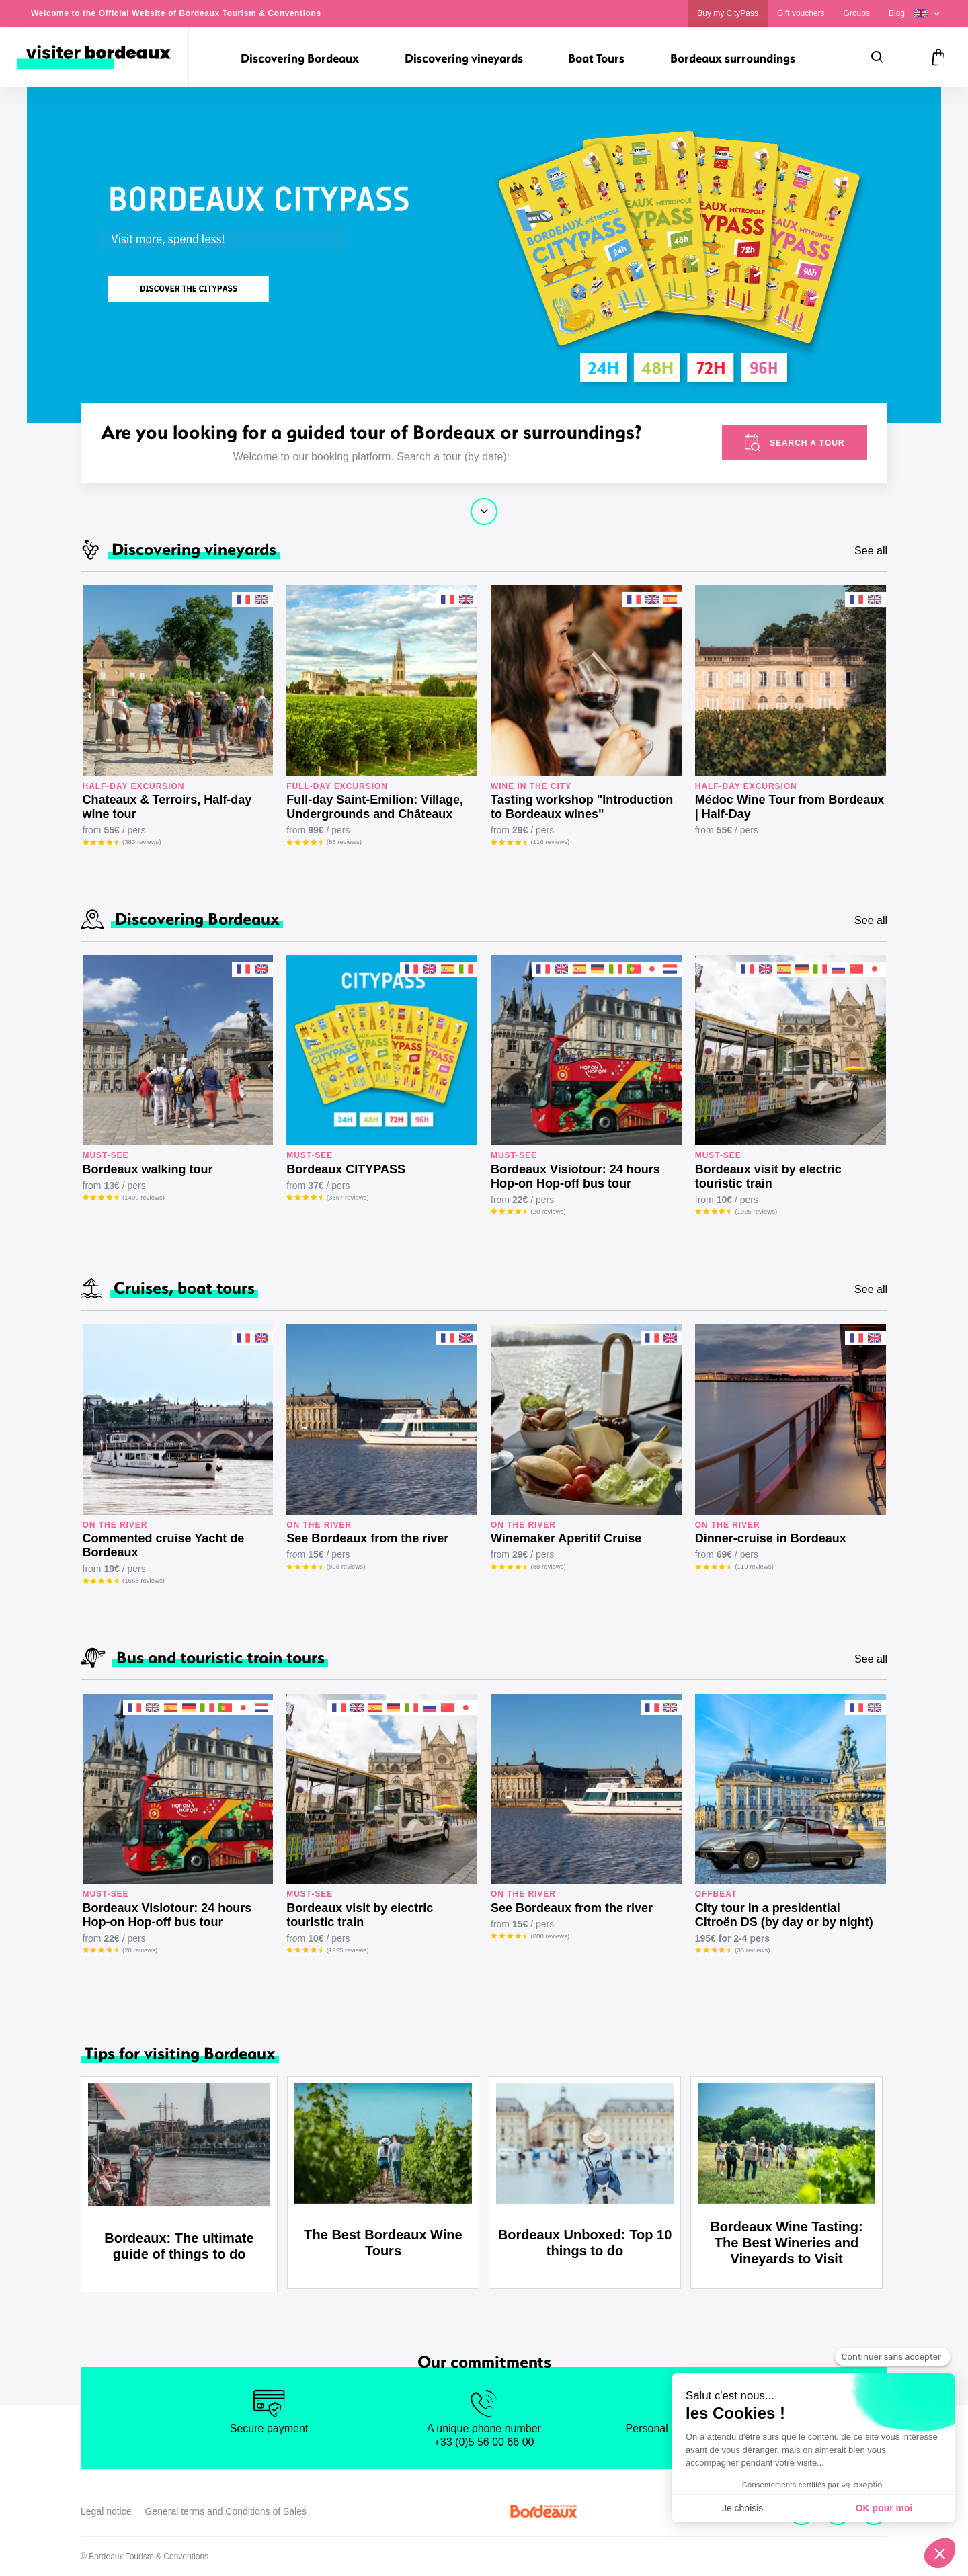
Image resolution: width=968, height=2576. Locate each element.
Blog (897, 13)
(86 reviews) (344, 841)
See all (870, 550)
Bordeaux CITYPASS (345, 1169)
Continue (484, 511)
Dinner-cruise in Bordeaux (770, 1538)
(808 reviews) (346, 1566)
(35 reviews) (752, 1950)
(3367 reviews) (348, 1197)
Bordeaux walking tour (148, 1169)
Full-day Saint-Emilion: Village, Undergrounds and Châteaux (374, 807)
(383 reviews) (141, 841)
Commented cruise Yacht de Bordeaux (164, 1545)
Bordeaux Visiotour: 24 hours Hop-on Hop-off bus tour (575, 1176)
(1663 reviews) (143, 1580)
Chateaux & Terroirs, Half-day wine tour (167, 807)
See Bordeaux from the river (367, 1538)
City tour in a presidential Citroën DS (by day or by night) (784, 1915)
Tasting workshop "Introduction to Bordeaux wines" (582, 807)
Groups (857, 13)
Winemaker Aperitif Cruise (566, 1538)
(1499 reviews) (143, 1197)
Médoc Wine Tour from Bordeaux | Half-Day (790, 807)
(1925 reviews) (756, 1211)
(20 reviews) (548, 1211)
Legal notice (106, 2511)
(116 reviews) (550, 841)
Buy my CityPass (727, 13)
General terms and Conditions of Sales (226, 2511)
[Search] (877, 57)
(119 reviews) (754, 1566)
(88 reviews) (548, 1566)
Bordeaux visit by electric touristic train (768, 1176)
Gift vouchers (801, 13)
